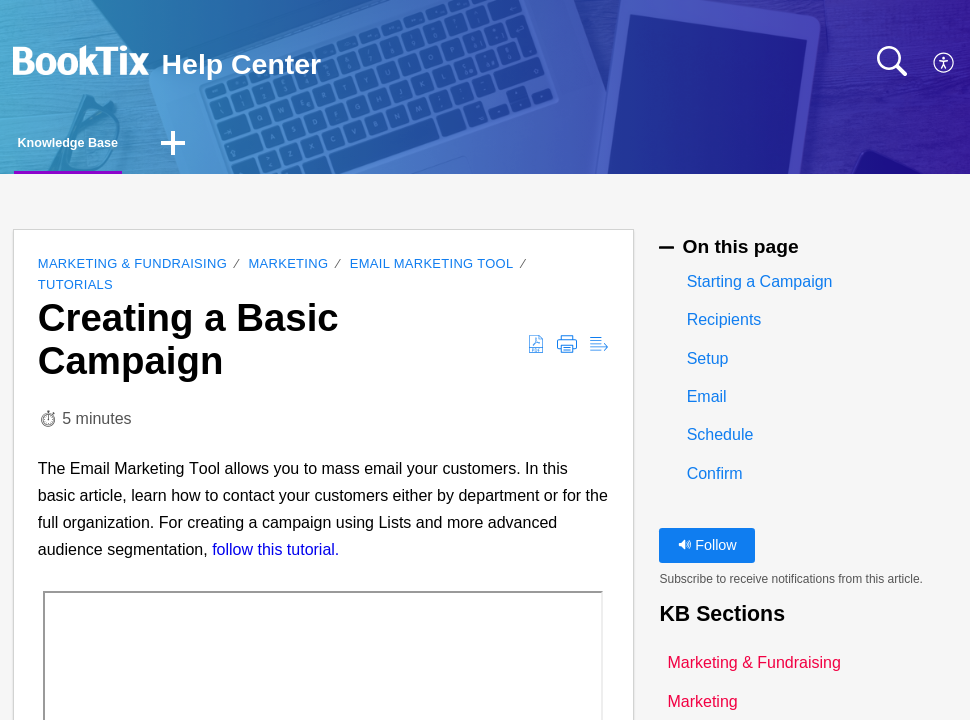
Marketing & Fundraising (132, 269)
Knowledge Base (112, 145)
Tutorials (75, 289)
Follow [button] (707, 550)
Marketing (289, 269)
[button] (944, 64)
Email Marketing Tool (432, 269)
